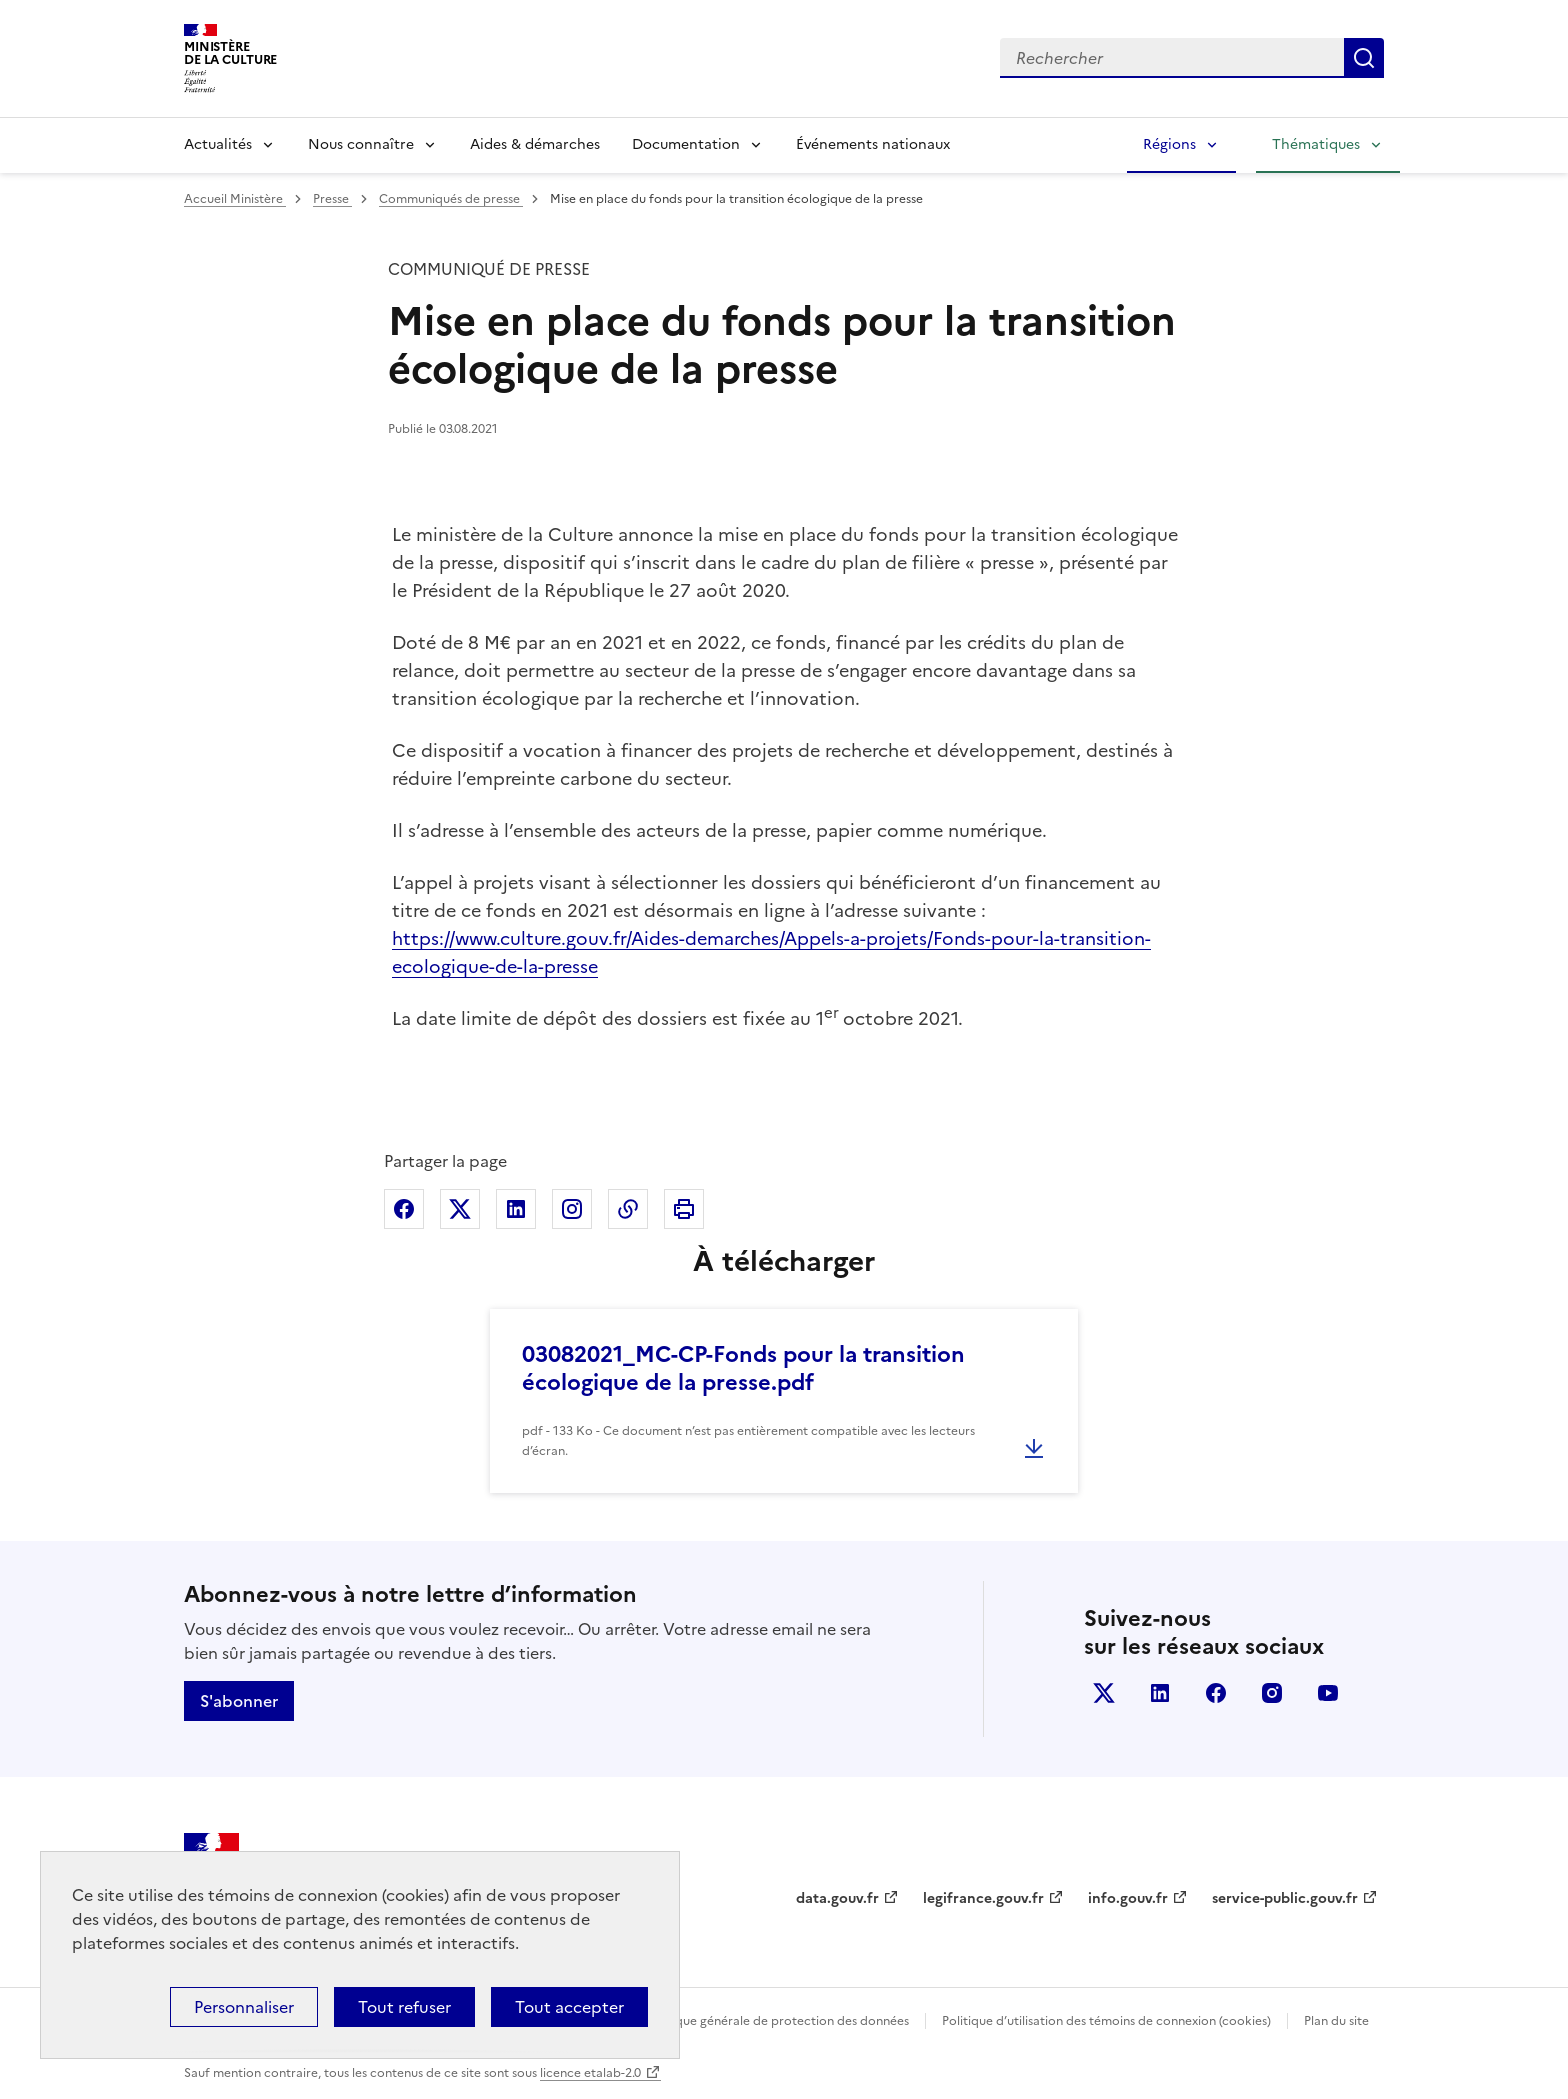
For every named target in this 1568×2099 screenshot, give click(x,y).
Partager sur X (460, 1209)
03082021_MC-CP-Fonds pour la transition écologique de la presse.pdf (743, 1368)
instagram (1272, 1693)
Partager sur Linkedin (516, 1209)
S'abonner (239, 1701)
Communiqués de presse (451, 199)
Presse (332, 199)
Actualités (218, 144)
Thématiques (1316, 144)
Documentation (686, 144)
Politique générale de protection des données (777, 2021)
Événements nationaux (873, 144)
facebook (1216, 1693)
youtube (1328, 1693)
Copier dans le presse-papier (628, 1209)
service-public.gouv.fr (1285, 1898)
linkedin (1160, 1693)
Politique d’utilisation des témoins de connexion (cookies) (1106, 2021)
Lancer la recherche (1364, 58)
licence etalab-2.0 (590, 2073)
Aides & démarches (535, 144)
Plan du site (1336, 2021)
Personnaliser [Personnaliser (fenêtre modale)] (244, 2007)
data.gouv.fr (837, 1898)
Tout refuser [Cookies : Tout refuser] (404, 2007)
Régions (1169, 144)
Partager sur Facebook (404, 1209)
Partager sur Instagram (572, 1209)
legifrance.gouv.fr (983, 1898)
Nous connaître (361, 144)
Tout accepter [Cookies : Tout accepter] (569, 2007)
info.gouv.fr (1128, 1898)
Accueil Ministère (235, 199)
